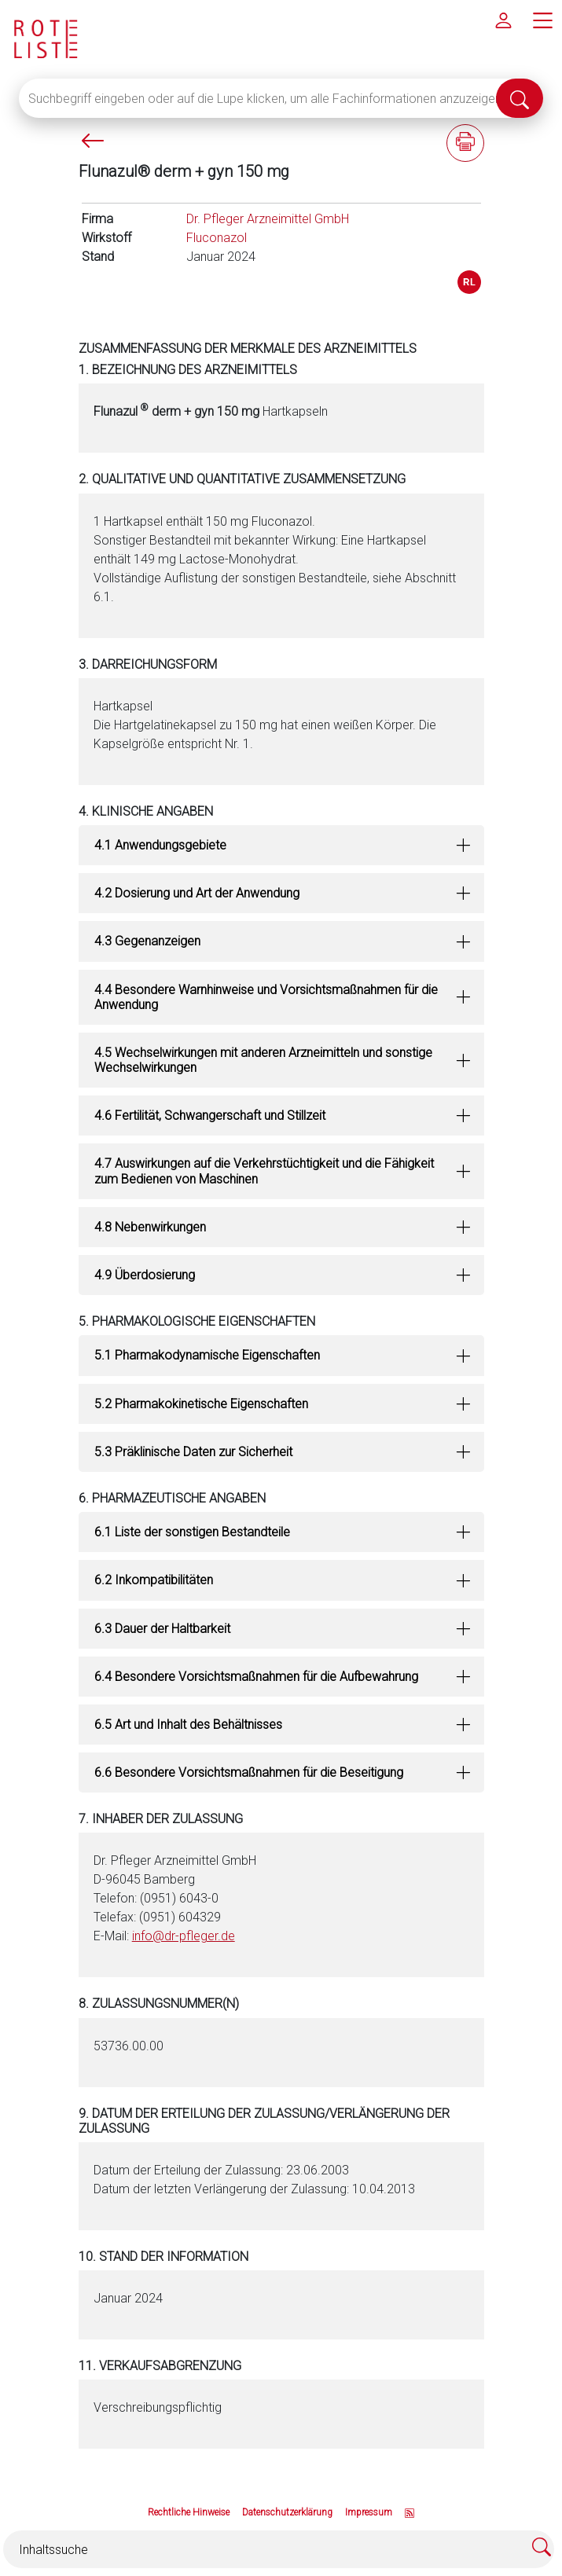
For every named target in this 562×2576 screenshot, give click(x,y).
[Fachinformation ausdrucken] (465, 143)
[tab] (281, 845)
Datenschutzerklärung (287, 2512)
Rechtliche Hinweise (189, 2512)
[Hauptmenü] (542, 19)
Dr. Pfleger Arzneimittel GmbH (267, 218)
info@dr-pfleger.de (183, 1935)
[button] (281, 845)
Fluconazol (216, 237)
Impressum (368, 2512)
